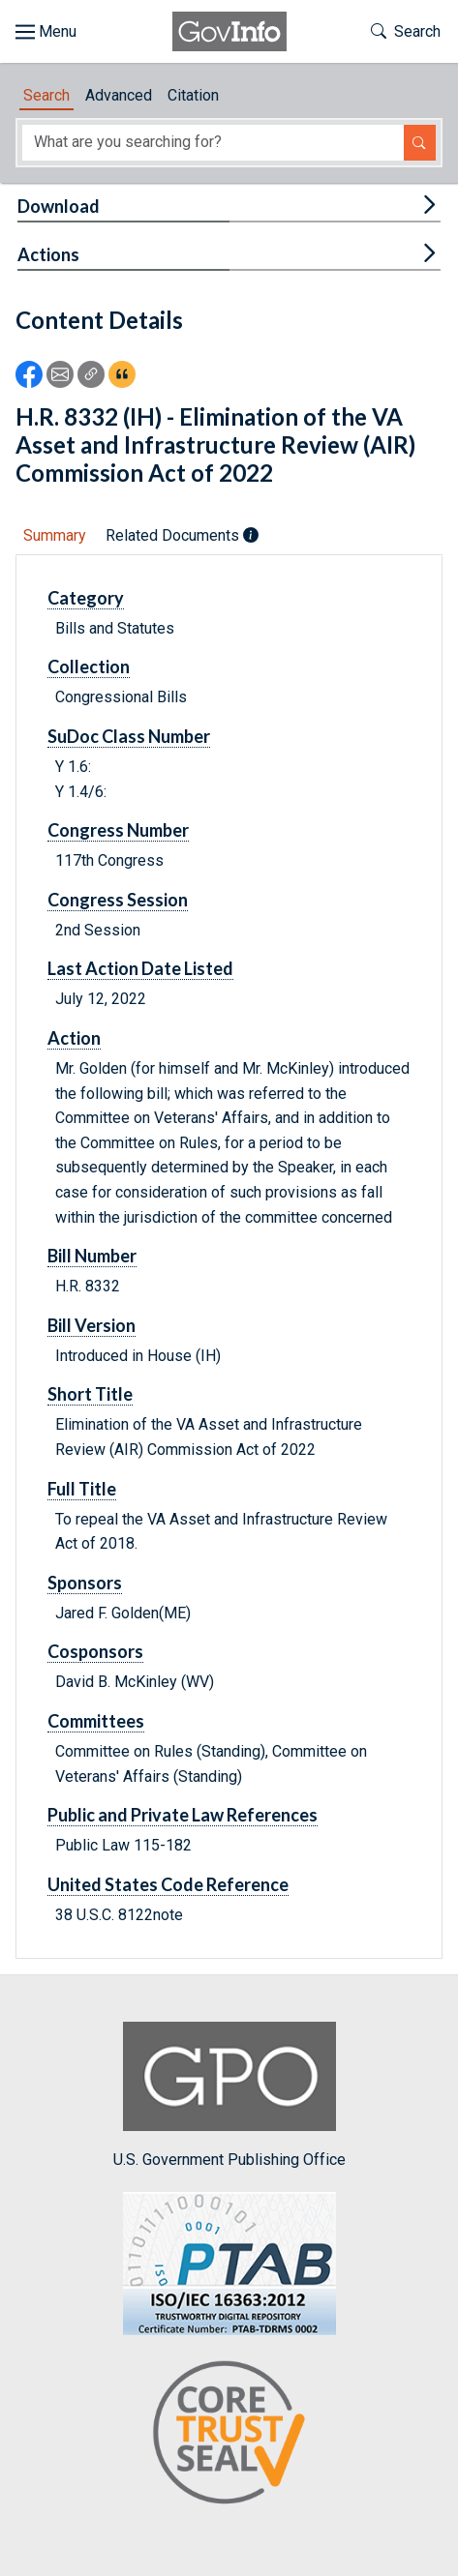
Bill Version (91, 1325)
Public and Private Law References (182, 1814)
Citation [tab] (193, 95)
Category (85, 597)
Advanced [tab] (118, 95)
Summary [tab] (54, 535)
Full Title (81, 1488)
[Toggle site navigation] (45, 32)
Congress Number (118, 830)
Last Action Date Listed (140, 968)
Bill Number (92, 1255)
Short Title (90, 1394)
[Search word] (213, 143)
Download (58, 206)
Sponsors (84, 1582)
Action (74, 1038)
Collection (88, 666)
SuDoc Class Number (128, 736)
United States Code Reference (168, 1884)
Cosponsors (95, 1651)
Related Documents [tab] (182, 535)
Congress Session (117, 899)
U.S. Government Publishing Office (229, 2095)
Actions (48, 254)
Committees (95, 1721)
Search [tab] (46, 95)
